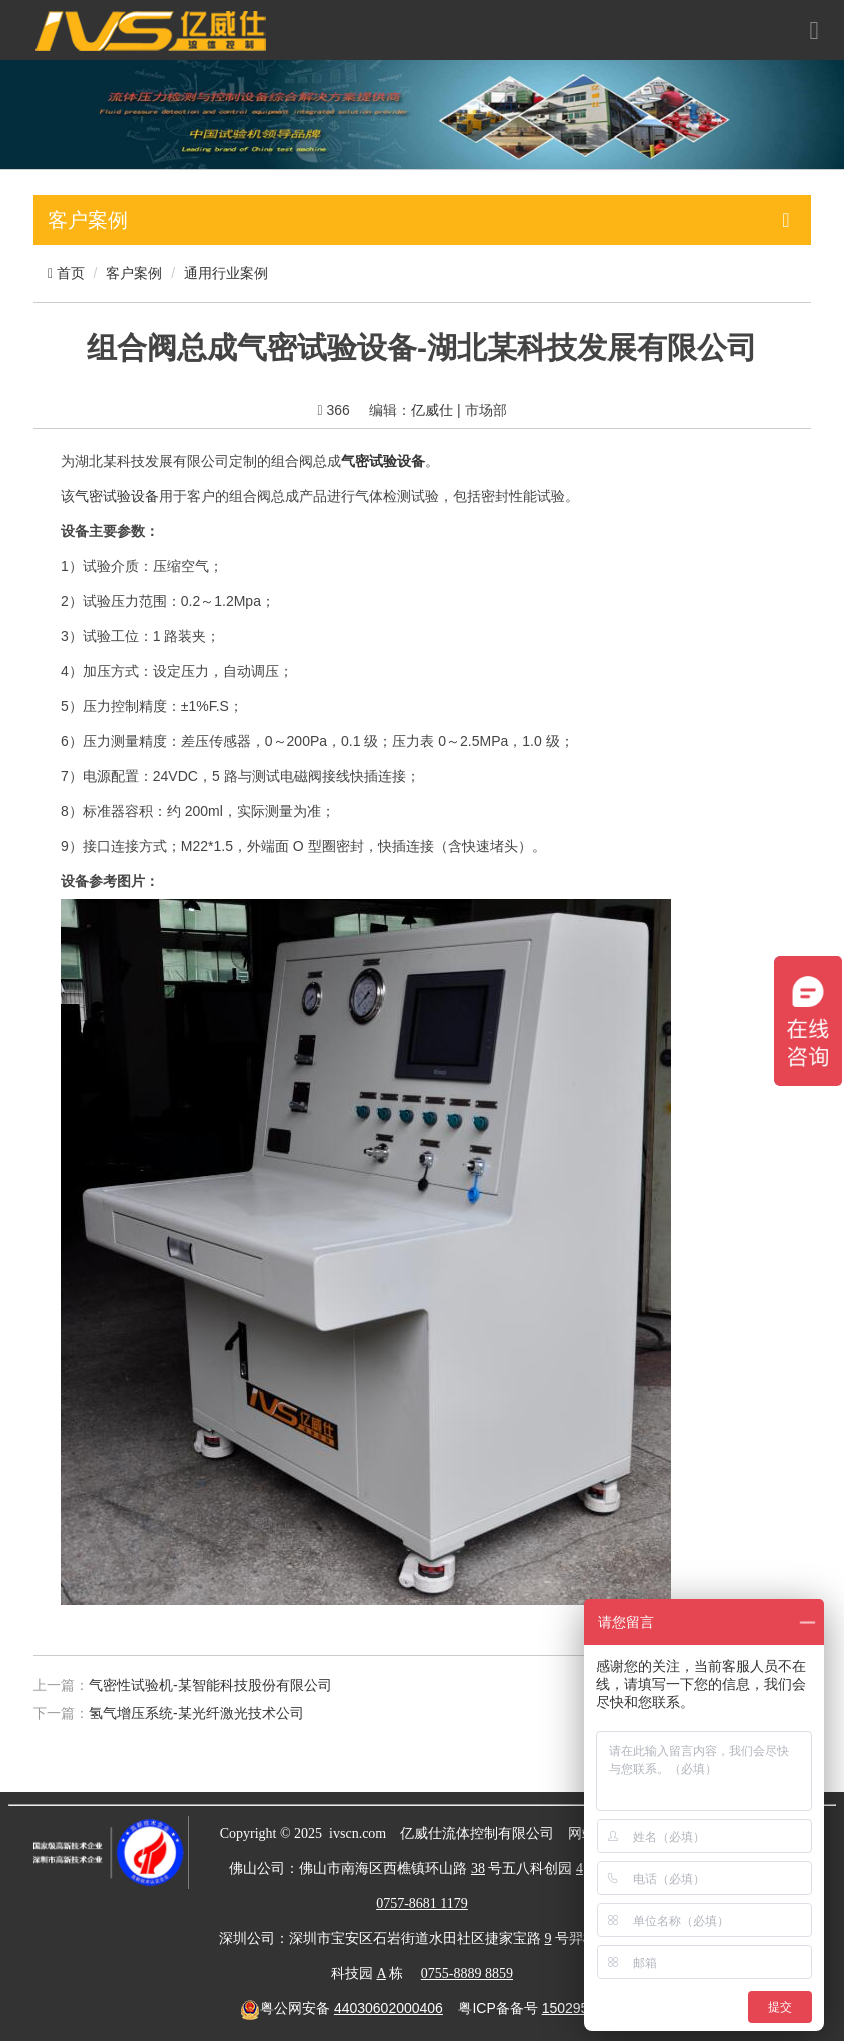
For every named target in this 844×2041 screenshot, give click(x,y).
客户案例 (134, 273)
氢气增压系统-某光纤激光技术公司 (196, 1713)
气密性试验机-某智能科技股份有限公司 (210, 1685)
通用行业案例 (226, 273)
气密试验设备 (117, 496)
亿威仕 (432, 410)
